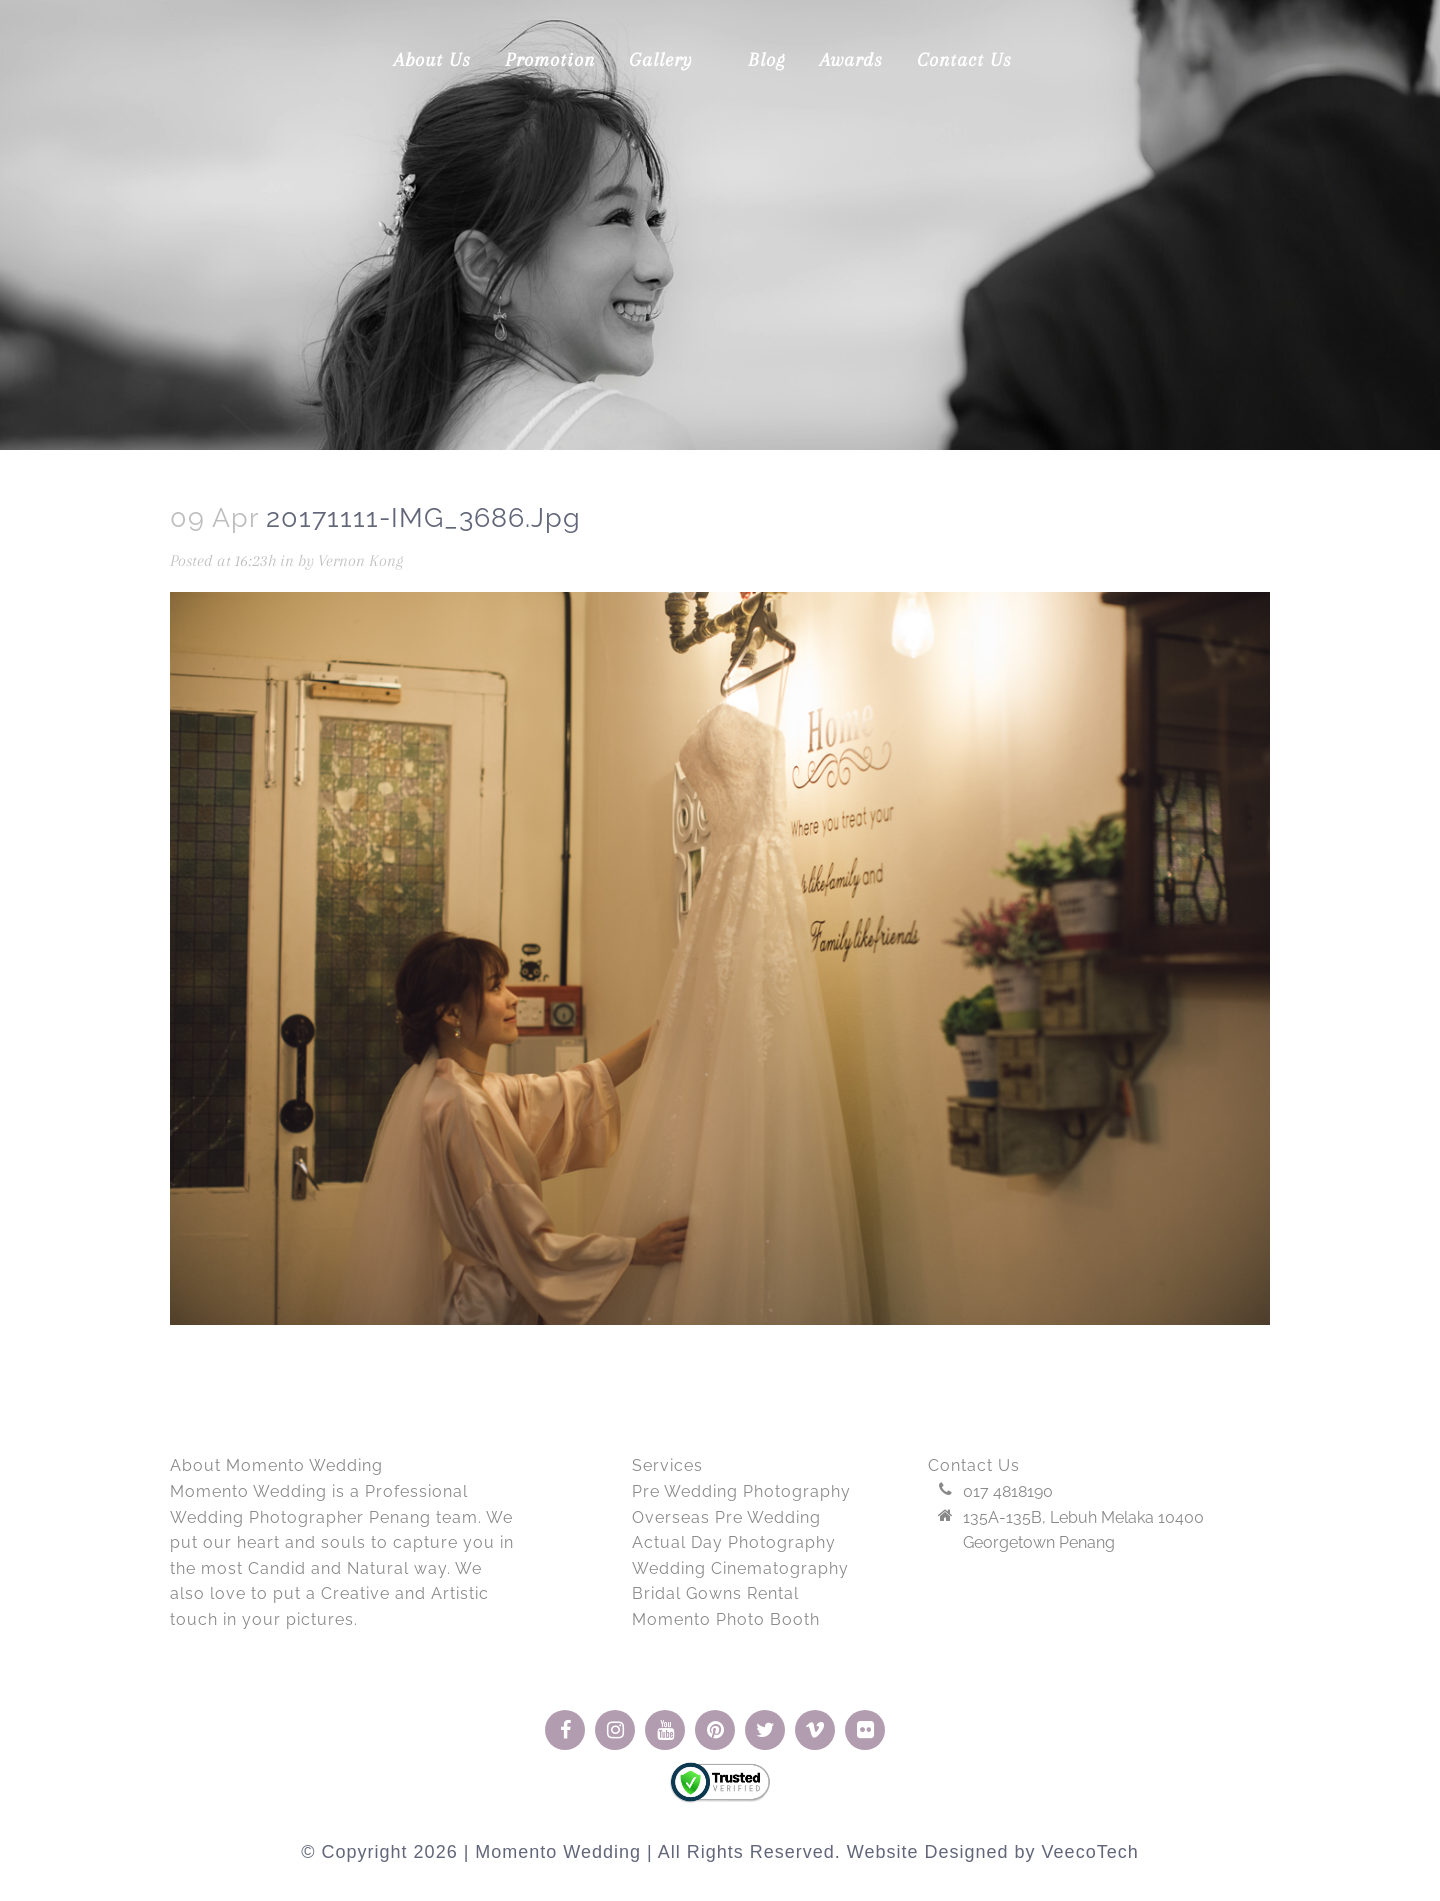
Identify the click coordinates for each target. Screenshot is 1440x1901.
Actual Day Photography (734, 1542)
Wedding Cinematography (740, 1568)
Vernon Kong (372, 561)
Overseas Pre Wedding (726, 1517)
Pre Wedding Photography (741, 1491)
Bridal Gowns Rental (715, 1593)
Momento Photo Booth (726, 1619)
